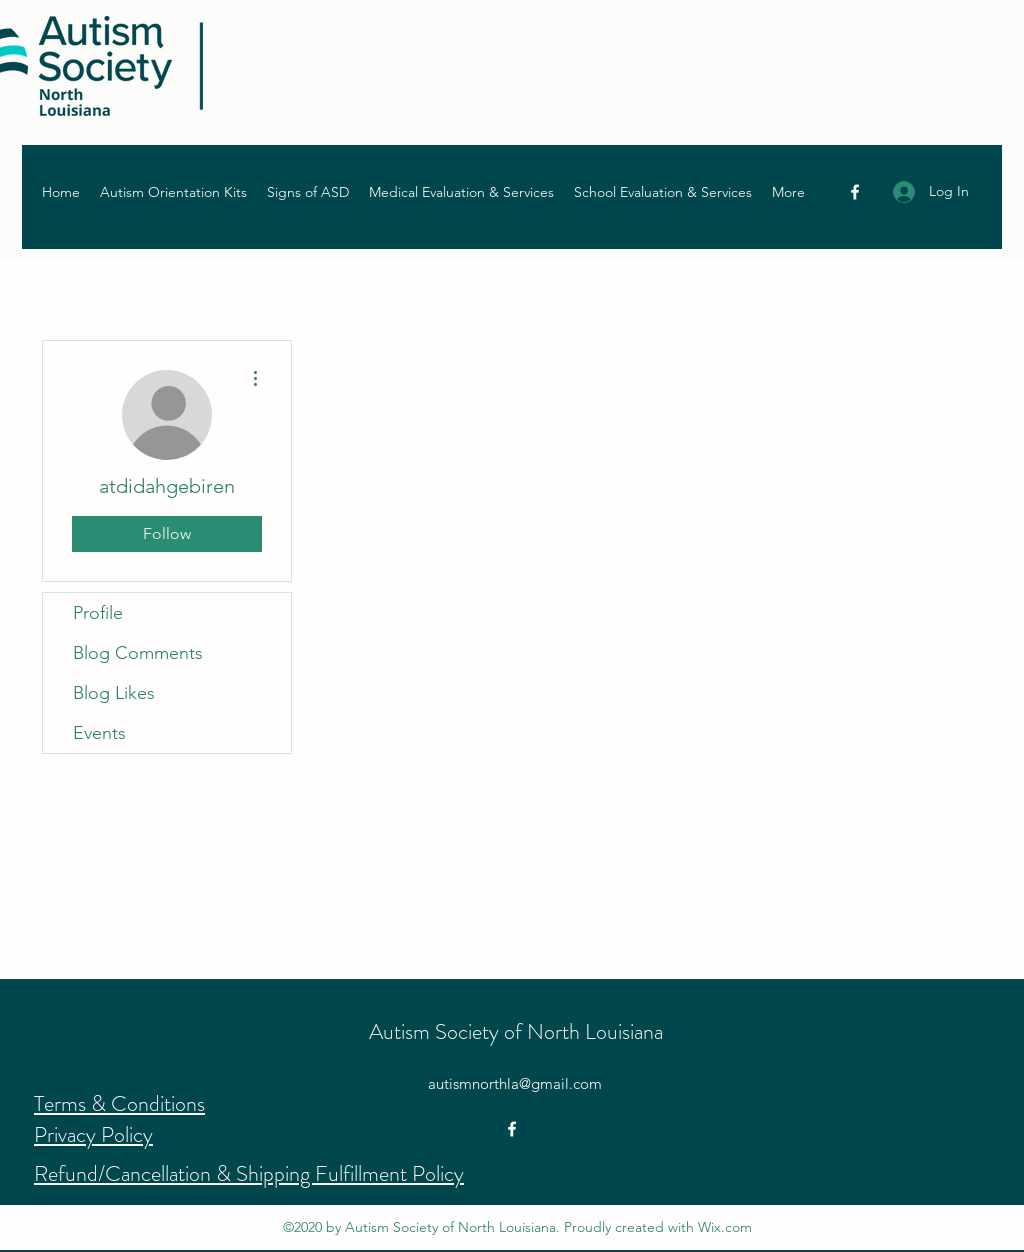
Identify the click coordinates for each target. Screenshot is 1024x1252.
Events (99, 733)
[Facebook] (855, 192)
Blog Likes (114, 693)
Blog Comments (138, 653)
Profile (98, 613)
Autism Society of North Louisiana (516, 1031)
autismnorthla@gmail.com (515, 1083)
